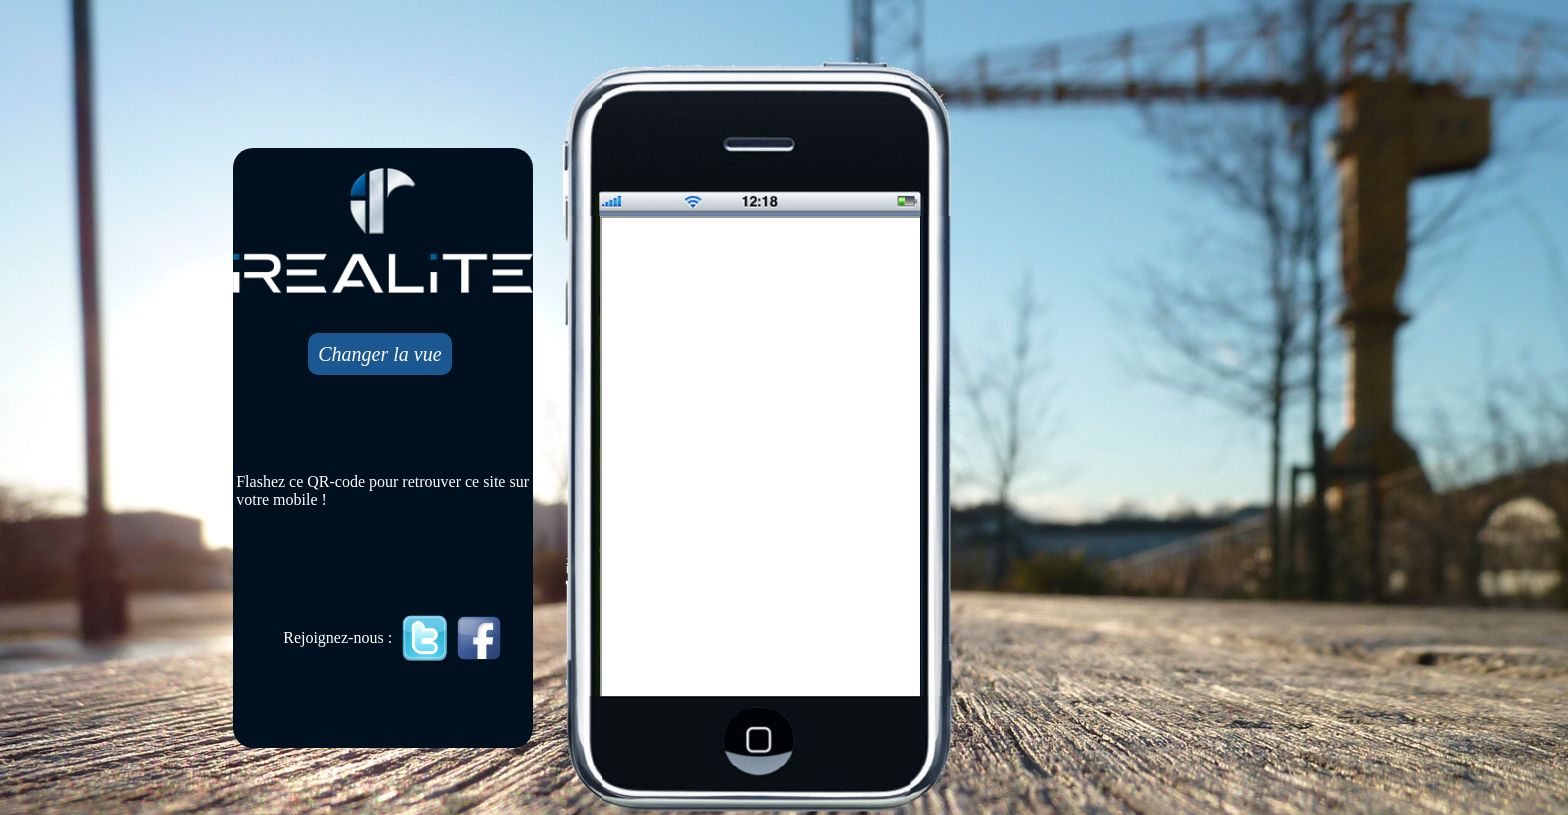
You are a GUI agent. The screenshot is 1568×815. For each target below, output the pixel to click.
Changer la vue (379, 354)
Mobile (762, 458)
